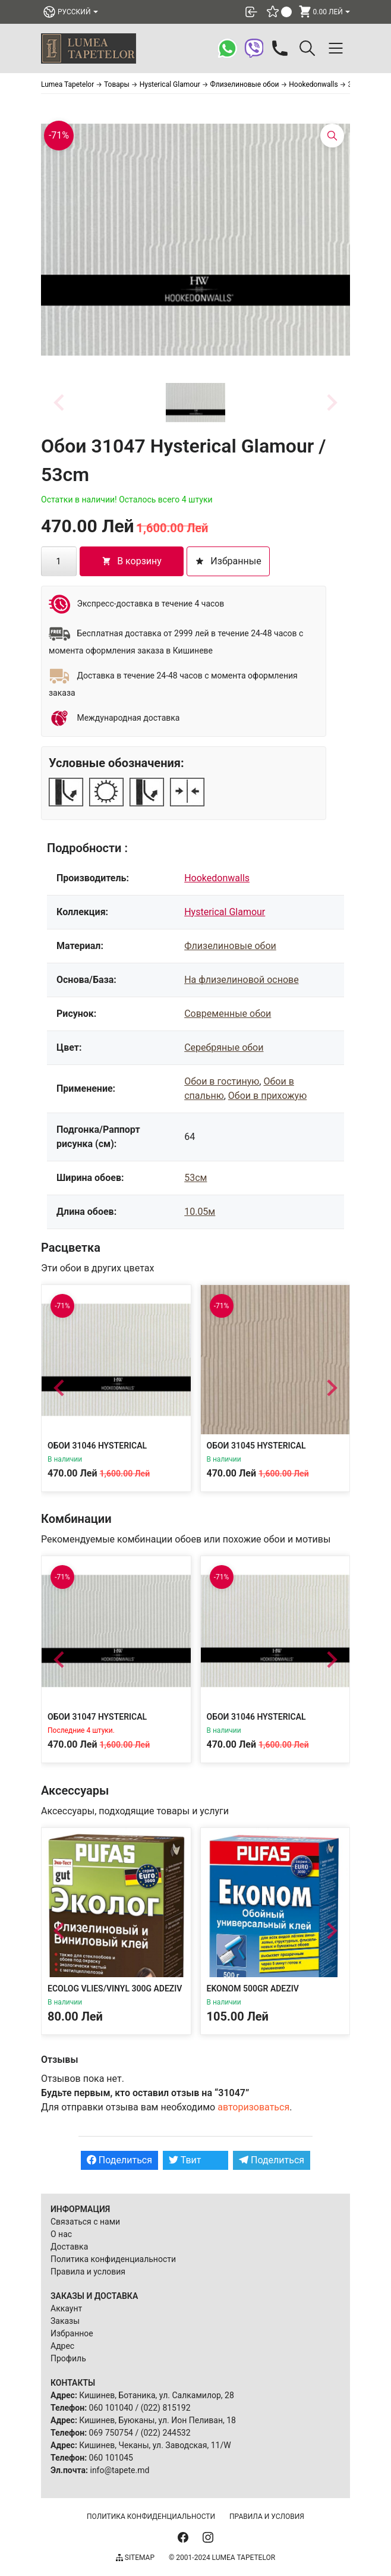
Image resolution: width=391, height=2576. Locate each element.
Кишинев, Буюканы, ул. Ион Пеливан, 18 (157, 2420)
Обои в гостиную (221, 1081)
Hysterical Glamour (224, 912)
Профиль (68, 2358)
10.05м (199, 1211)
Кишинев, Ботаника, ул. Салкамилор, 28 (156, 2395)
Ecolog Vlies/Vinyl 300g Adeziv (115, 1988)
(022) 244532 (166, 2432)
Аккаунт (66, 2308)
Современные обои (227, 1013)
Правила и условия (88, 2271)
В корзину (132, 561)
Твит (185, 2160)
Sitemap (135, 2557)
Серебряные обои (223, 1047)
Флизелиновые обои (230, 945)
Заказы (65, 2321)
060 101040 (111, 2407)
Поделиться (119, 2160)
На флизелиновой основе (241, 979)
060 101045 (111, 2457)
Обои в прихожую (267, 1095)
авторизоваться (253, 2107)
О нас (61, 2234)
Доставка (69, 2246)
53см (195, 1177)
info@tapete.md (119, 2470)
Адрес (62, 2346)
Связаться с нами (85, 2221)
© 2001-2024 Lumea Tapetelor (222, 2557)
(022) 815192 (166, 2407)
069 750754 (111, 2432)
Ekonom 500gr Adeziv (253, 1988)
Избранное (72, 2333)
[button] (195, 402)
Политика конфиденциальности (113, 2259)
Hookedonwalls (217, 878)
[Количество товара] (59, 561)
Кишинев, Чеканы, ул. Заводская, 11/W (155, 2445)
